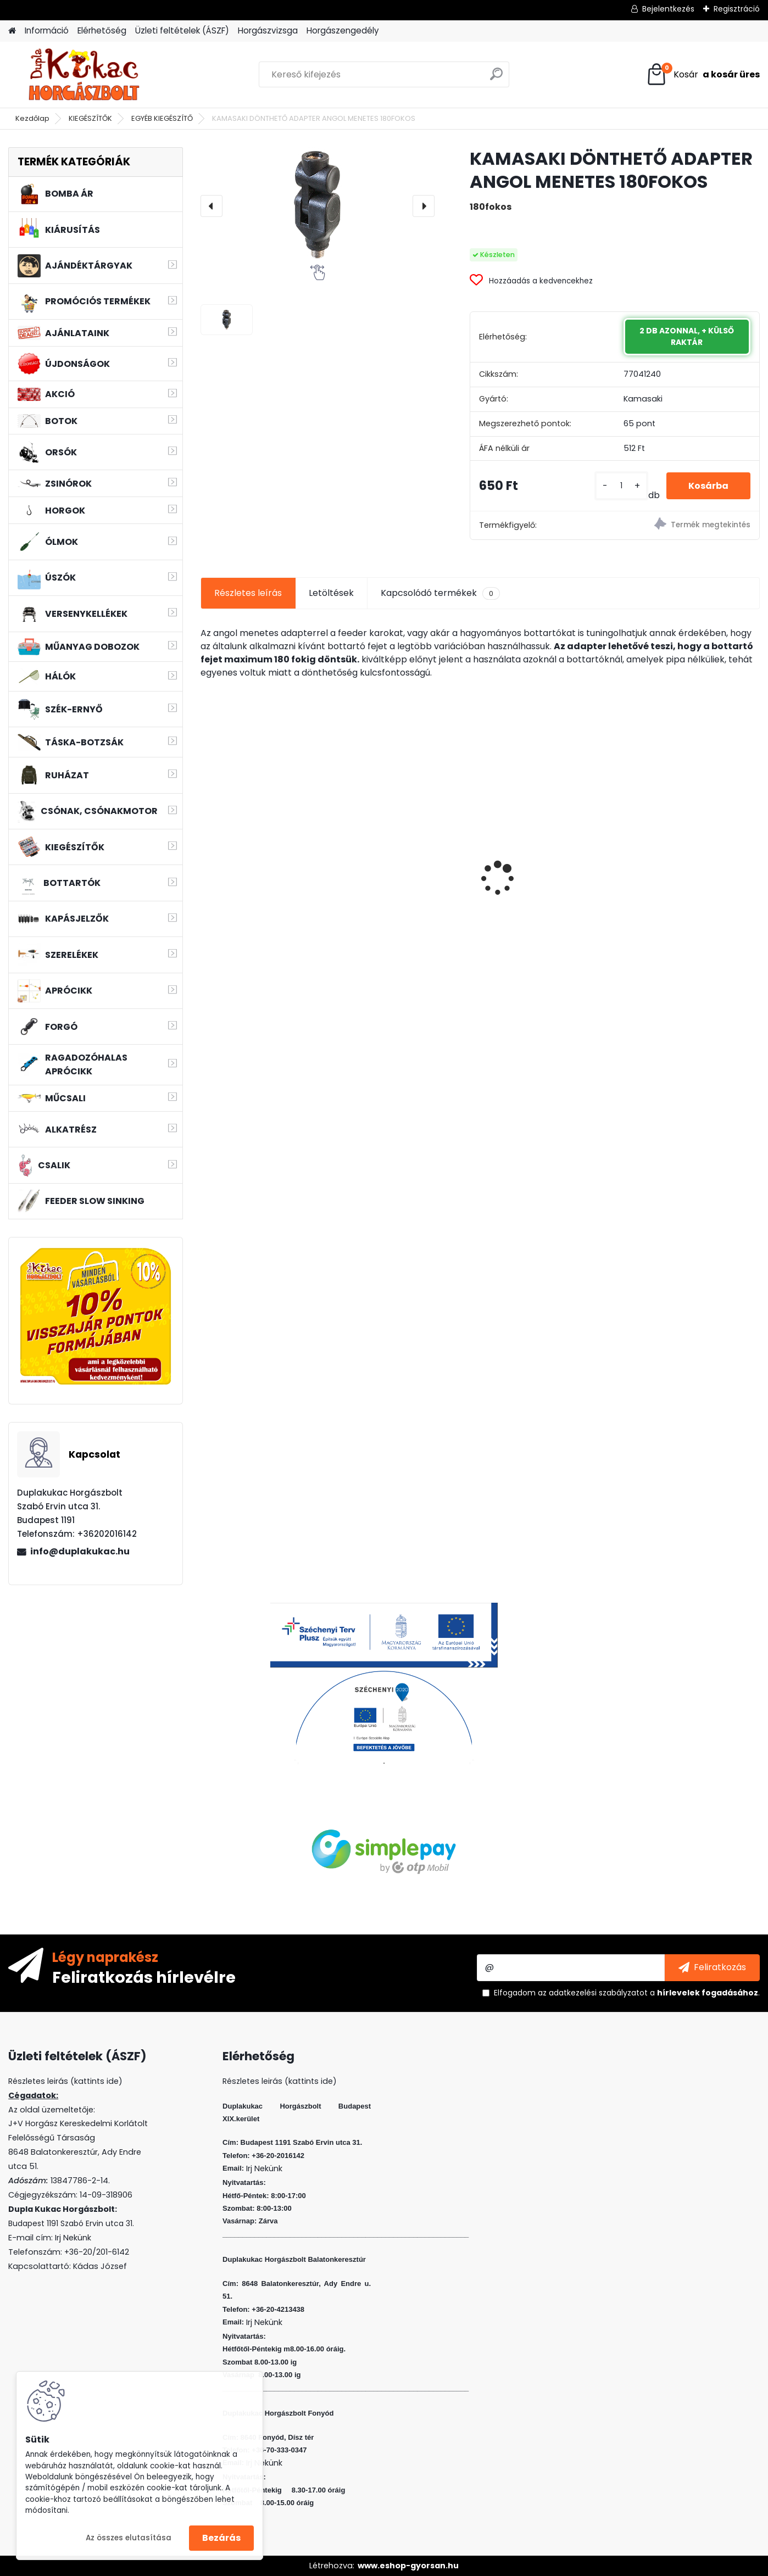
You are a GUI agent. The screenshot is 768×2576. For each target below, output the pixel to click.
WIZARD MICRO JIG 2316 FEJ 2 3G (549, 849)
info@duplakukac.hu (80, 1551)
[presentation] (211, 206)
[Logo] (83, 74)
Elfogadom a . (627, 1992)
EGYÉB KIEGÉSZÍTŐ (162, 118)
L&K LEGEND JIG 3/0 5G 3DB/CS (257, 879)
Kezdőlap (32, 118)
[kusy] (621, 485)
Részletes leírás (248, 593)
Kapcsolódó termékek (440, 593)
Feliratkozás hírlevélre (144, 1976)
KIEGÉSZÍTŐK (90, 118)
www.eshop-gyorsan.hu (408, 2565)
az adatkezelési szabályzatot (593, 1992)
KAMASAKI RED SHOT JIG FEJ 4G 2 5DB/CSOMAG (693, 879)
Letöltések (331, 593)
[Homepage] (12, 31)
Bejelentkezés (668, 8)
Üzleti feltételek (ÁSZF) (182, 30)
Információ (47, 30)
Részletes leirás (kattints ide (63, 2081)
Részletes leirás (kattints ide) (279, 2081)
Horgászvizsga (268, 30)
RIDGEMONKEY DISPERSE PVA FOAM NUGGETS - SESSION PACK (409, 876)
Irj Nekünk (73, 2237)
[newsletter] (712, 1967)
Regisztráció (737, 8)
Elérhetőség (101, 30)
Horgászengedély (343, 30)
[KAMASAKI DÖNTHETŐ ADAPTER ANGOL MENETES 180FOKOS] (318, 205)
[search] (496, 78)
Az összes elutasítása (128, 2538)
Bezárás (221, 2538)
